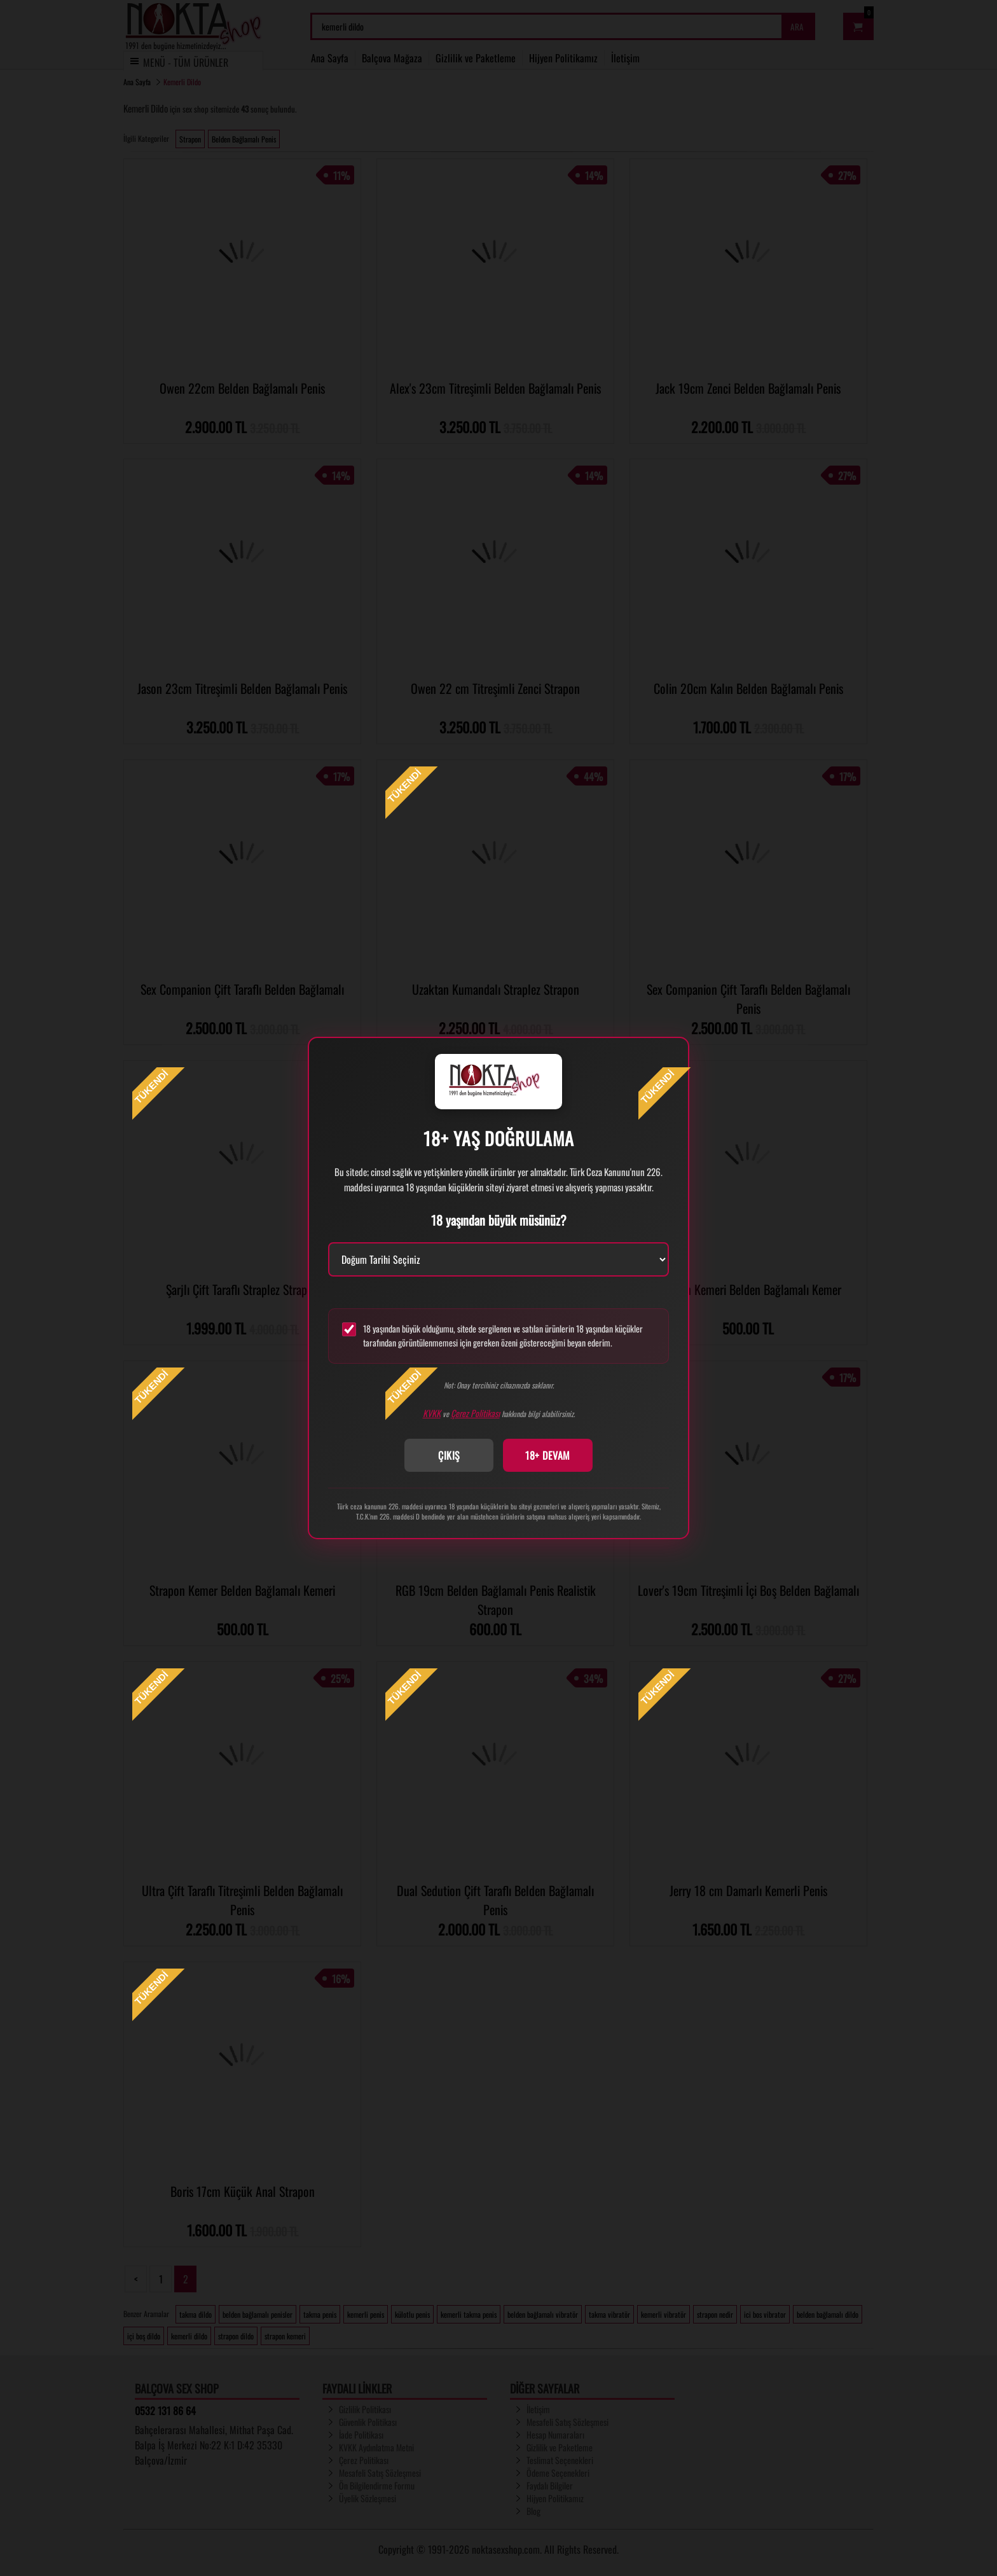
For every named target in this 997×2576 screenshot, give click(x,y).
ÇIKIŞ (449, 1455)
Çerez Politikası (475, 1413)
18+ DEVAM (547, 1455)
